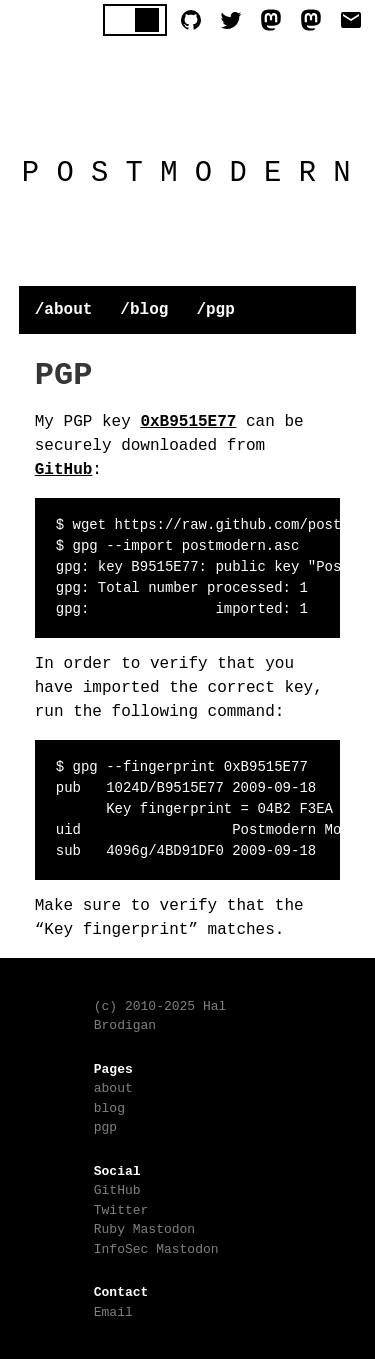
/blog (144, 308)
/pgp (215, 308)
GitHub (64, 468)
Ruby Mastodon (144, 1227)
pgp (105, 1125)
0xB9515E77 (188, 420)
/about (64, 308)
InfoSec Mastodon (156, 1247)
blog (109, 1106)
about (113, 1086)
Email (113, 1310)
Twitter (121, 1208)
